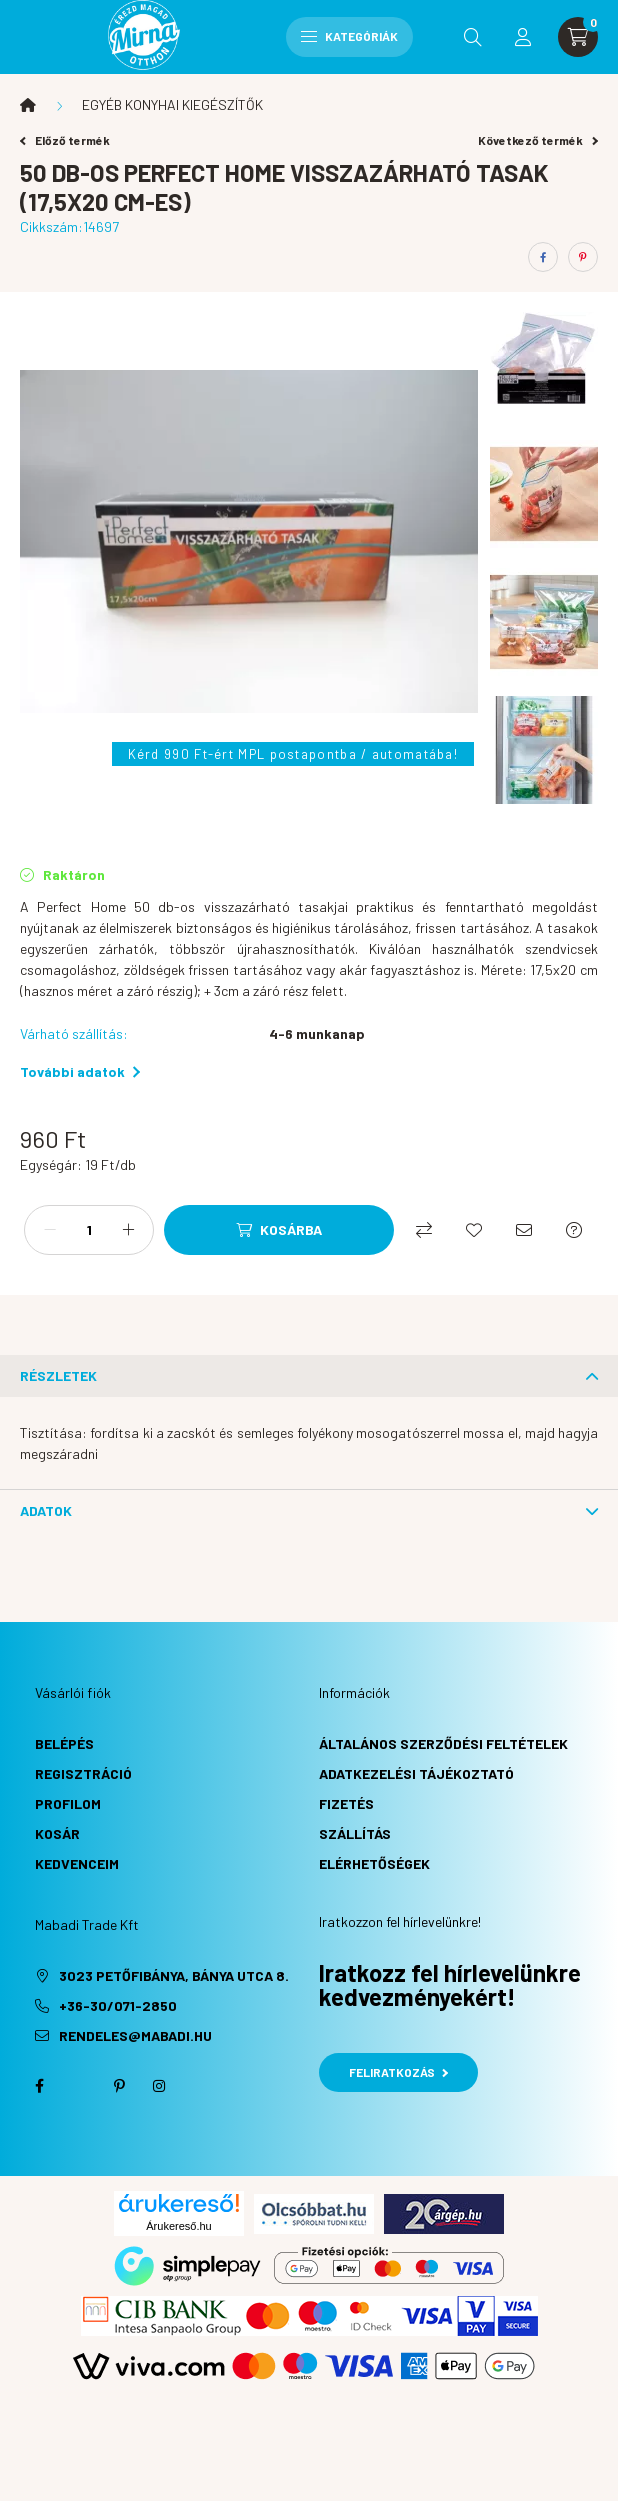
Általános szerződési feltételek (443, 1743)
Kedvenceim (77, 1863)
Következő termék (538, 140)
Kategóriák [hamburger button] (349, 36)
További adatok (80, 1071)
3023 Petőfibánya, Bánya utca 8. (174, 1975)
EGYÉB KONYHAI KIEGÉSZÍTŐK (172, 104)
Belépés (64, 1743)
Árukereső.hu (178, 2226)
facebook (39, 2086)
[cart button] (578, 37)
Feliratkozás (398, 2072)
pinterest (119, 2086)
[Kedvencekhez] (474, 1230)
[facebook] (543, 257)
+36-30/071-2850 (118, 2005)
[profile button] (523, 37)
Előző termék (65, 140)
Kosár (57, 1833)
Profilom (68, 1803)
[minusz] (50, 1230)
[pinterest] (583, 257)
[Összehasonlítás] (424, 1230)
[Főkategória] (28, 105)
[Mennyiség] (89, 1230)
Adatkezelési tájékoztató (416, 1773)
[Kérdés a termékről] (574, 1230)
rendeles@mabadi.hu (135, 2035)
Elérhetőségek (374, 1863)
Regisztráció (83, 1773)
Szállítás (355, 1833)
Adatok (46, 1510)
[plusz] (128, 1230)
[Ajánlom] (524, 1230)
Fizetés (346, 1803)
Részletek (58, 1375)
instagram (159, 2086)
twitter (79, 2086)
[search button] (473, 37)
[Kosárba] (279, 1230)
